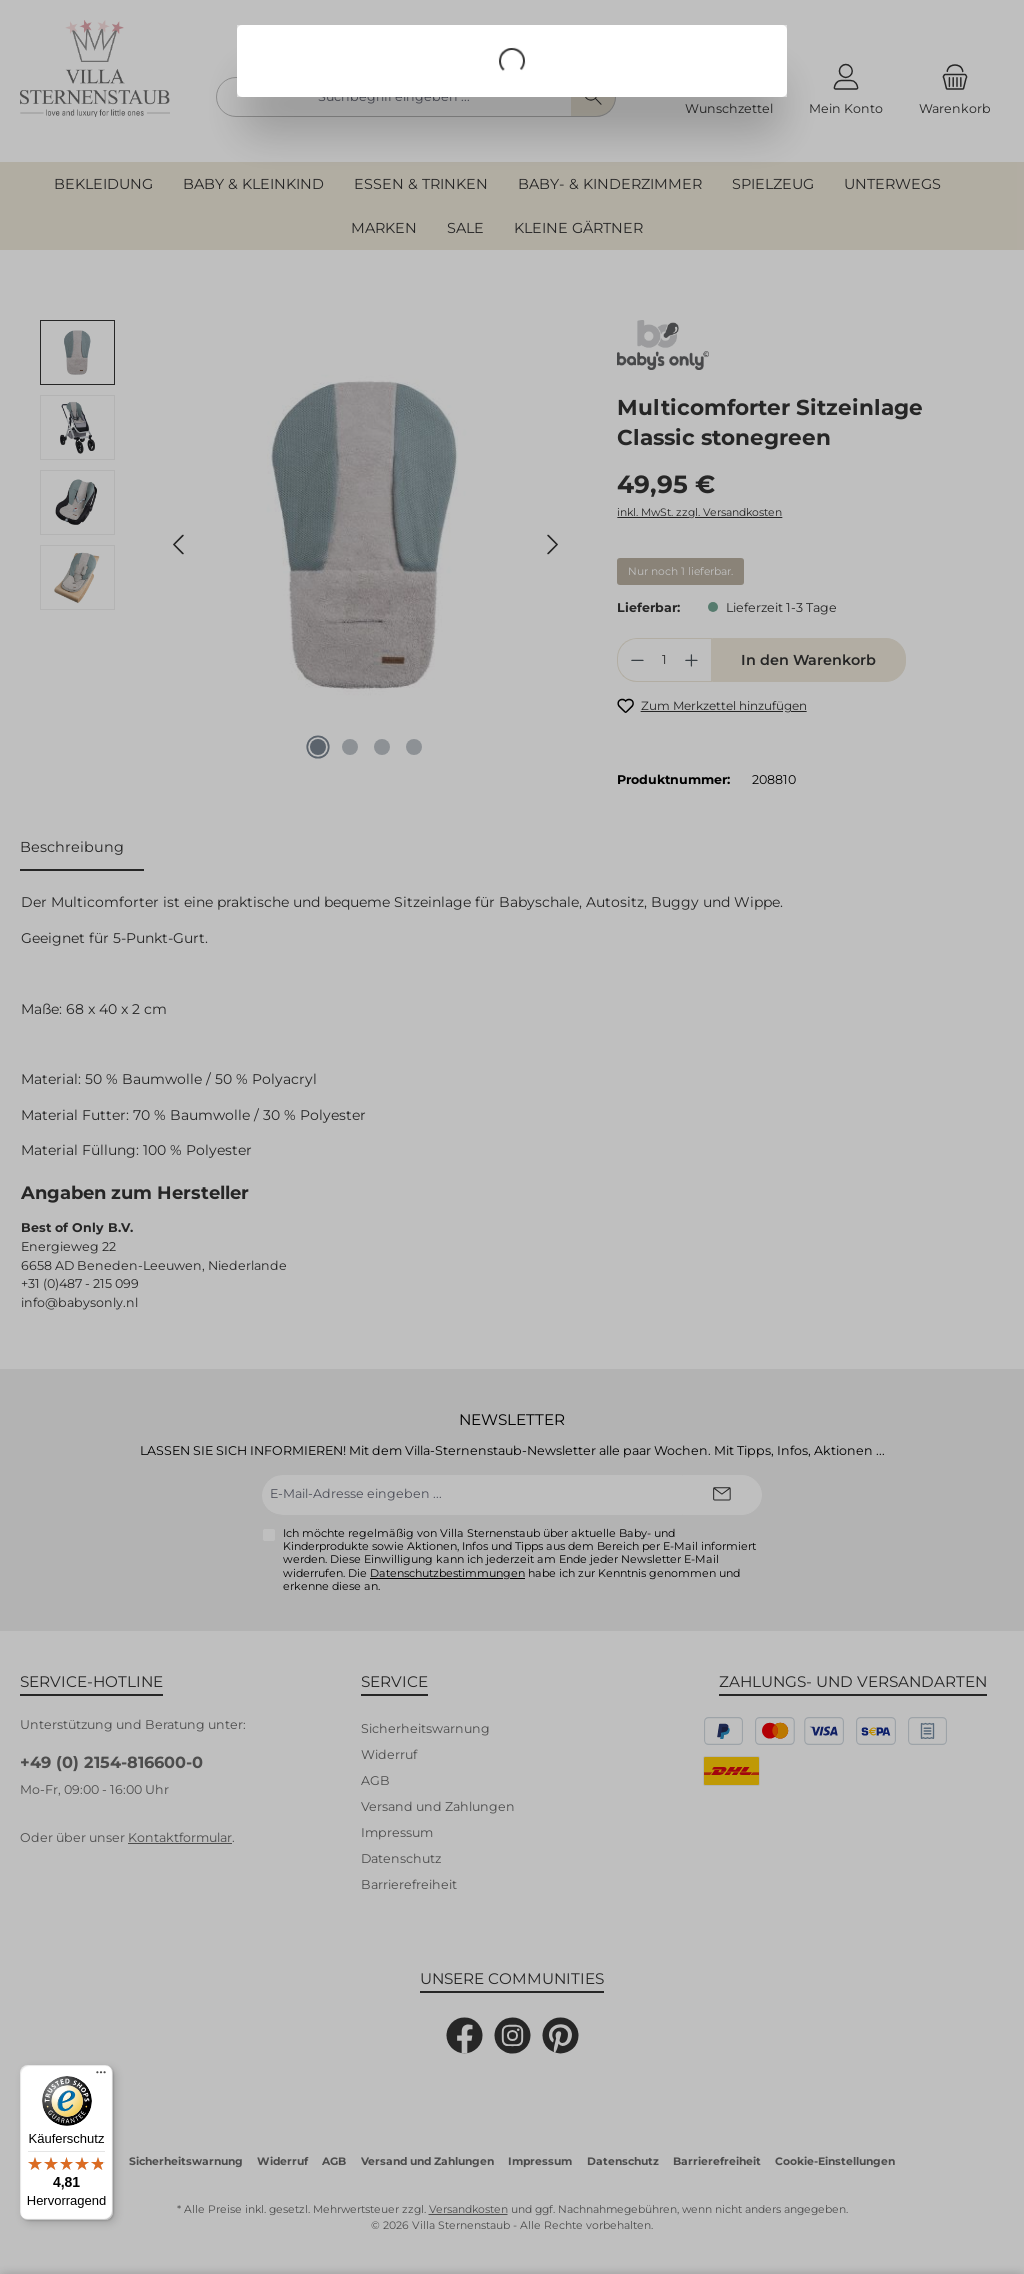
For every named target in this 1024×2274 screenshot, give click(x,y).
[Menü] (101, 2077)
